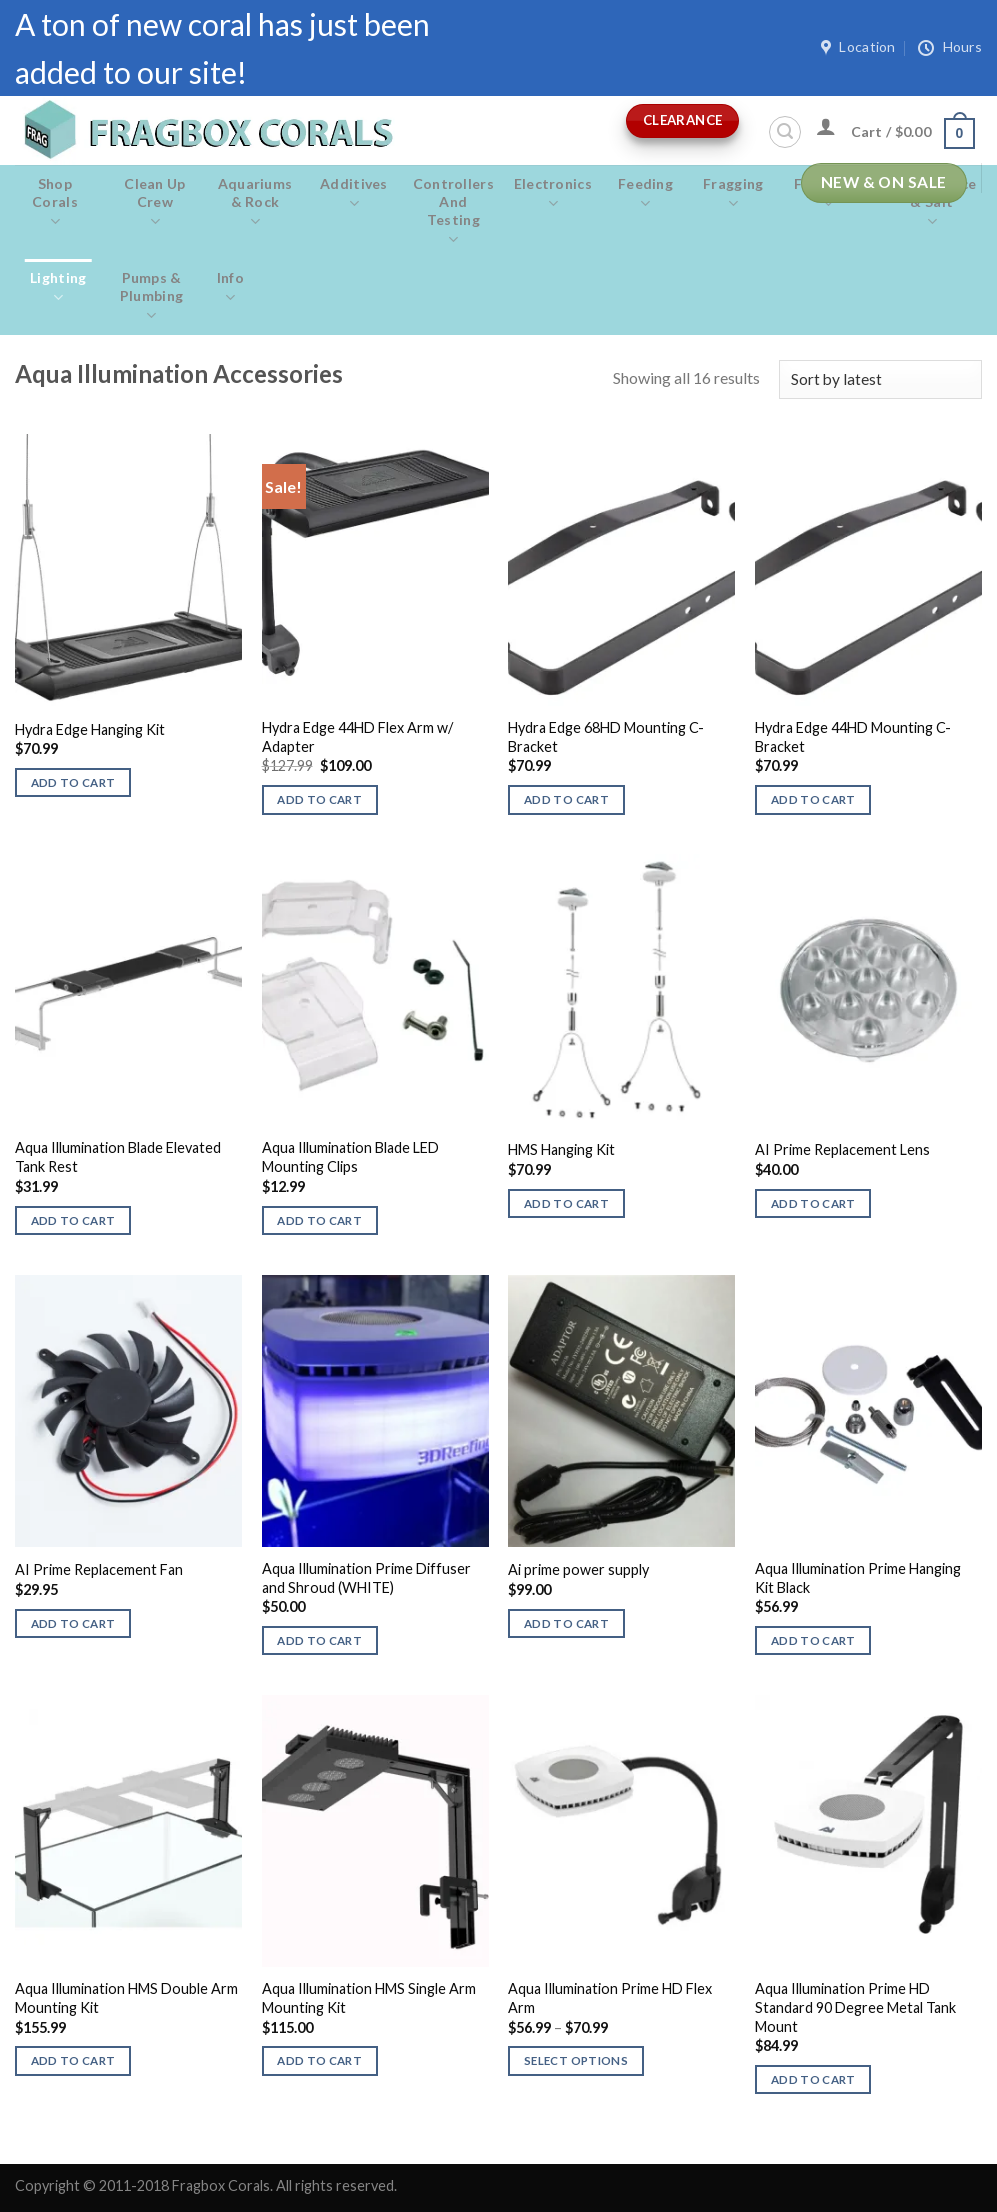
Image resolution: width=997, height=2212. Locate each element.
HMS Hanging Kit (561, 1149)
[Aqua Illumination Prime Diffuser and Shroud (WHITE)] (375, 1411)
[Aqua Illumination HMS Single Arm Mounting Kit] (375, 1831)
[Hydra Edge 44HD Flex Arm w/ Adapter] (375, 570)
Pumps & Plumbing (152, 297)
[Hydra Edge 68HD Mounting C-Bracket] (621, 570)
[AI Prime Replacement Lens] (868, 990)
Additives (354, 194)
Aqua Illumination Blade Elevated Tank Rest (118, 1157)
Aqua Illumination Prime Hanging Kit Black (858, 1578)
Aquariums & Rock (255, 203)
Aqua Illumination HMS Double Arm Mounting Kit (126, 1998)
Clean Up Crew (155, 203)
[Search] (785, 132)
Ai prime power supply (578, 1569)
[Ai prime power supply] (621, 1411)
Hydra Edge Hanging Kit (90, 729)
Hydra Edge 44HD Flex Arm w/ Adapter (357, 737)
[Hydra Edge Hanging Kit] (128, 570)
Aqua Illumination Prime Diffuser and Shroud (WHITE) (366, 1578)
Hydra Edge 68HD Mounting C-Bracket (606, 737)
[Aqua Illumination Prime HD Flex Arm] (621, 1831)
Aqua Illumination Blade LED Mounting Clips (350, 1157)
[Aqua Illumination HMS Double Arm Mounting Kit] (128, 1831)
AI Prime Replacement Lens (842, 1149)
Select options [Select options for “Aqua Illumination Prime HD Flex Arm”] (576, 2060)
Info (230, 288)
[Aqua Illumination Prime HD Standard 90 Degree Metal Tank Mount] (868, 1831)
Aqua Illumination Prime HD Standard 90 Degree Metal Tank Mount (855, 2007)
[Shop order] (880, 379)
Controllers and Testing (453, 212)
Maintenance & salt (932, 203)
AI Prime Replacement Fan (99, 1569)
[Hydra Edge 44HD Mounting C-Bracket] (868, 570)
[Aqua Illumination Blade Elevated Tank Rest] (128, 990)
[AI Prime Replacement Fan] (128, 1411)
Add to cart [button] (73, 782)
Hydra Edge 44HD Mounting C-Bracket (853, 737)
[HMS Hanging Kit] (621, 990)
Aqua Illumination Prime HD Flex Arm (610, 1998)
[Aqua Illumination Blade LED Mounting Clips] (375, 990)
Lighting (58, 288)
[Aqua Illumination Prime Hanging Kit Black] (868, 1411)
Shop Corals (55, 203)
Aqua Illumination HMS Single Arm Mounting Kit (369, 1998)
